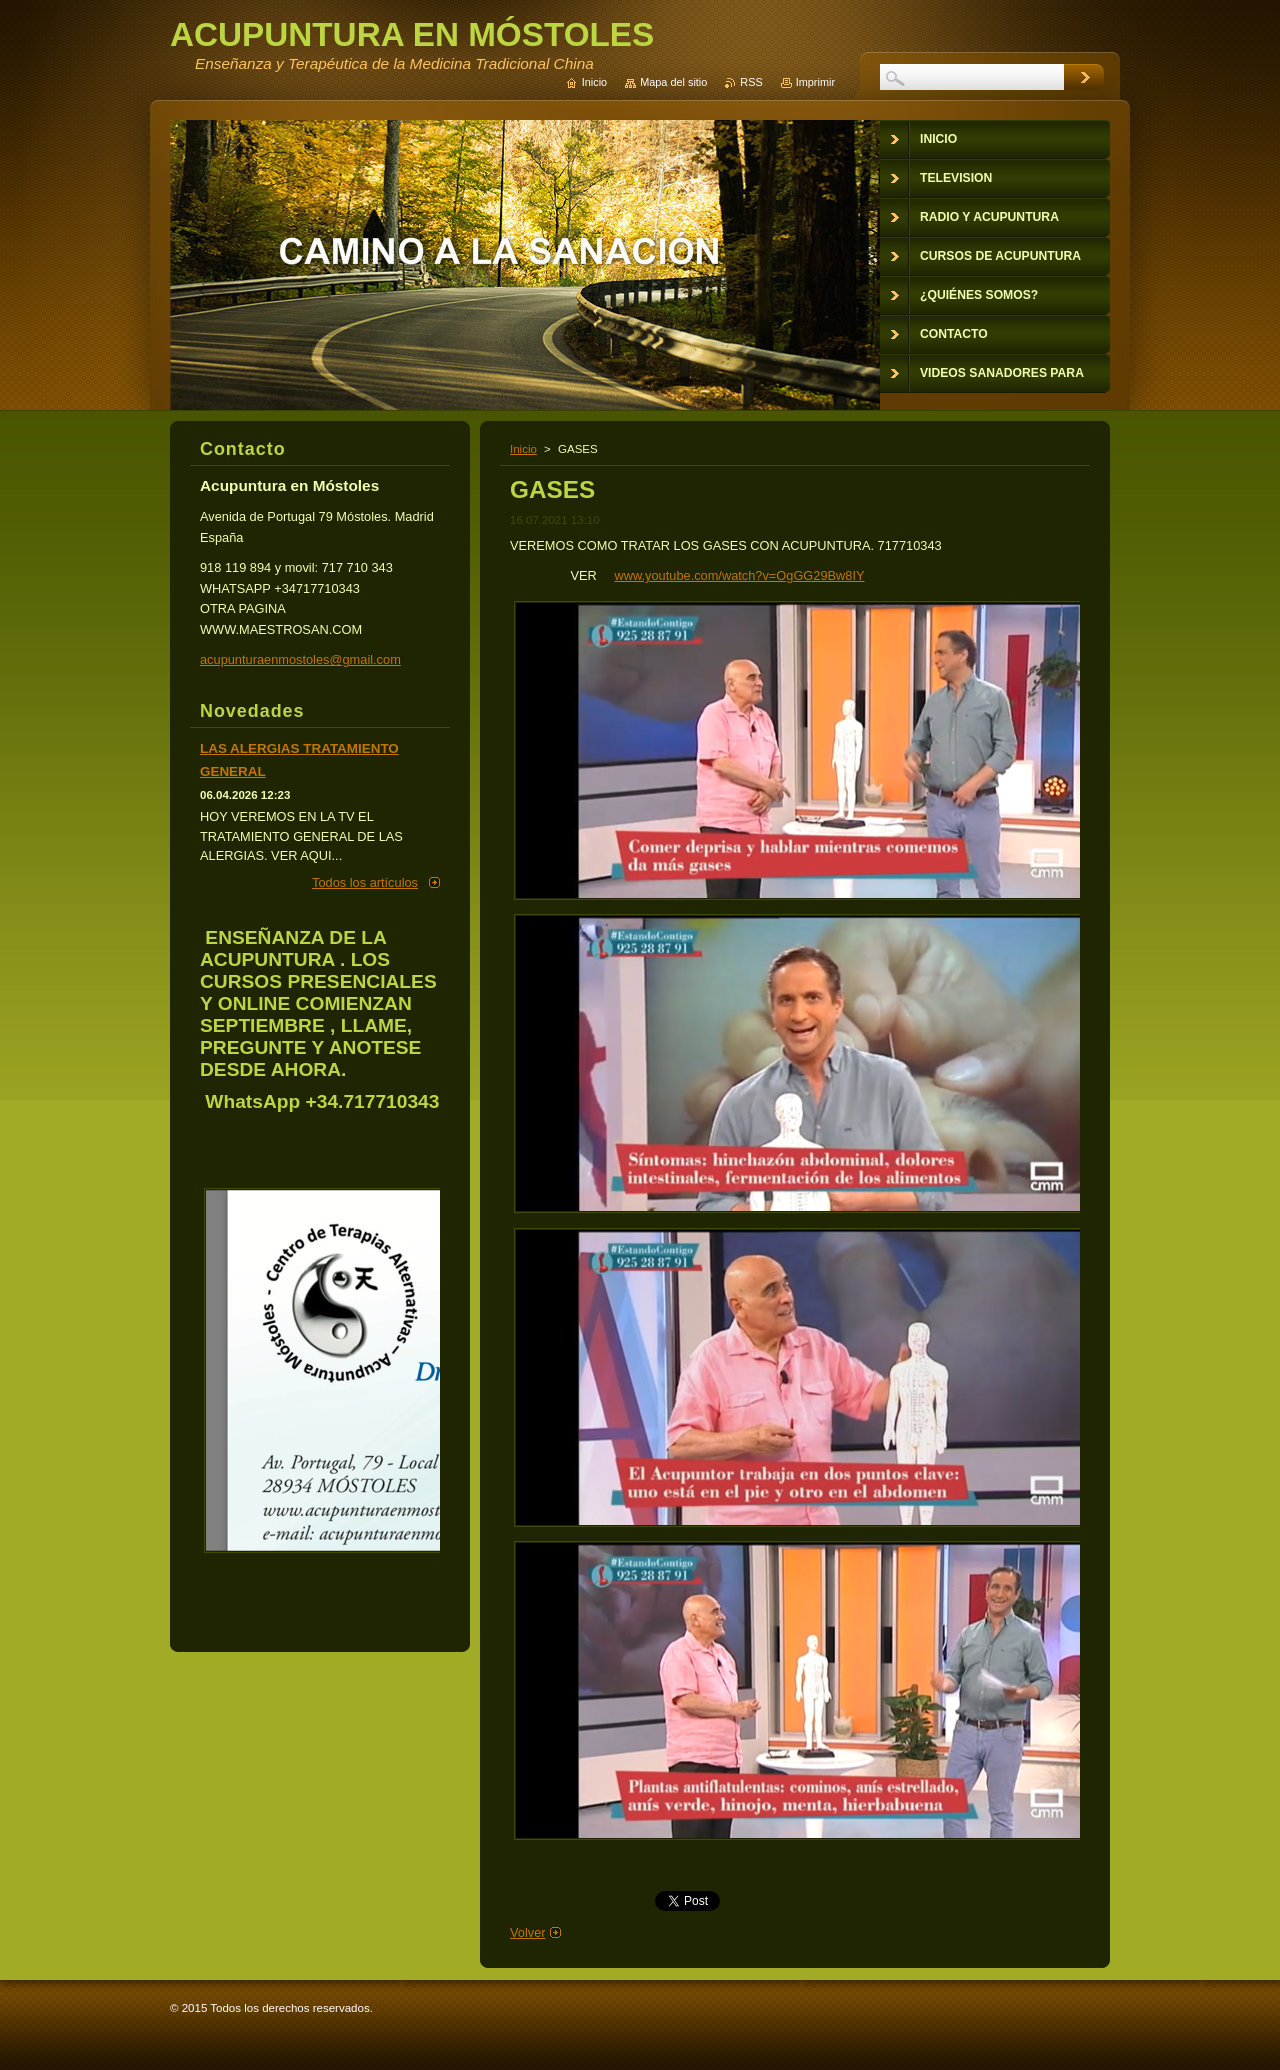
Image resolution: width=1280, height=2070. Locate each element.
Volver (528, 1932)
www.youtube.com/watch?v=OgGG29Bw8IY (740, 575)
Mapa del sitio (673, 82)
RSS (751, 82)
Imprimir (815, 82)
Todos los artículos (365, 882)
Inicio (523, 449)
